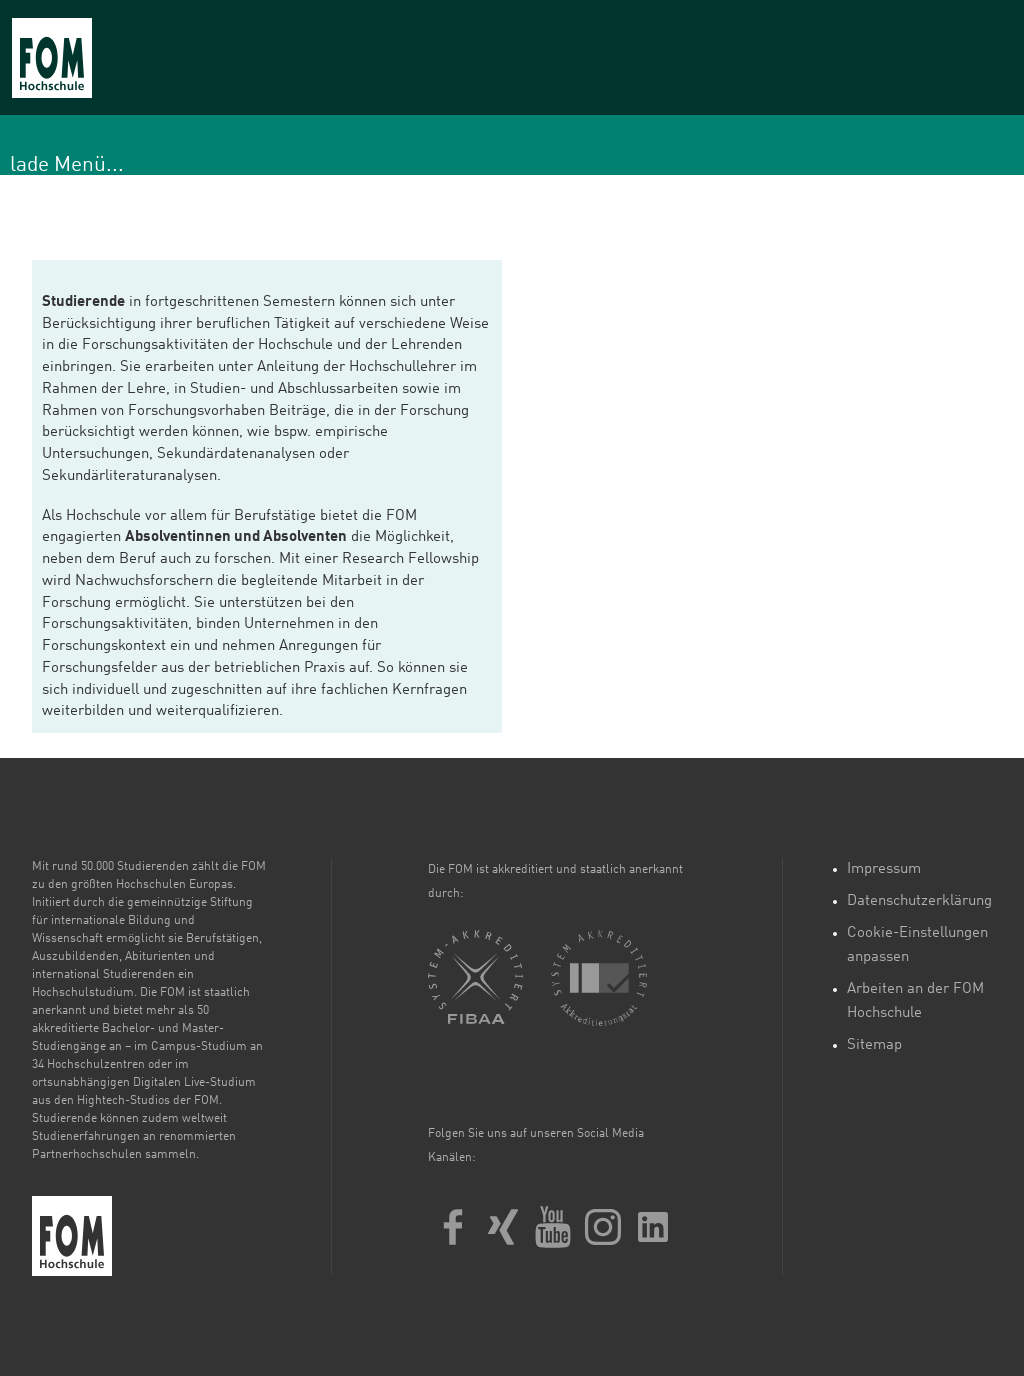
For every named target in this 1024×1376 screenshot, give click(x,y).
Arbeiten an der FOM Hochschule (915, 1001)
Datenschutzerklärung (919, 901)
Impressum (884, 869)
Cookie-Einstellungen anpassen (917, 945)
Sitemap (874, 1045)
